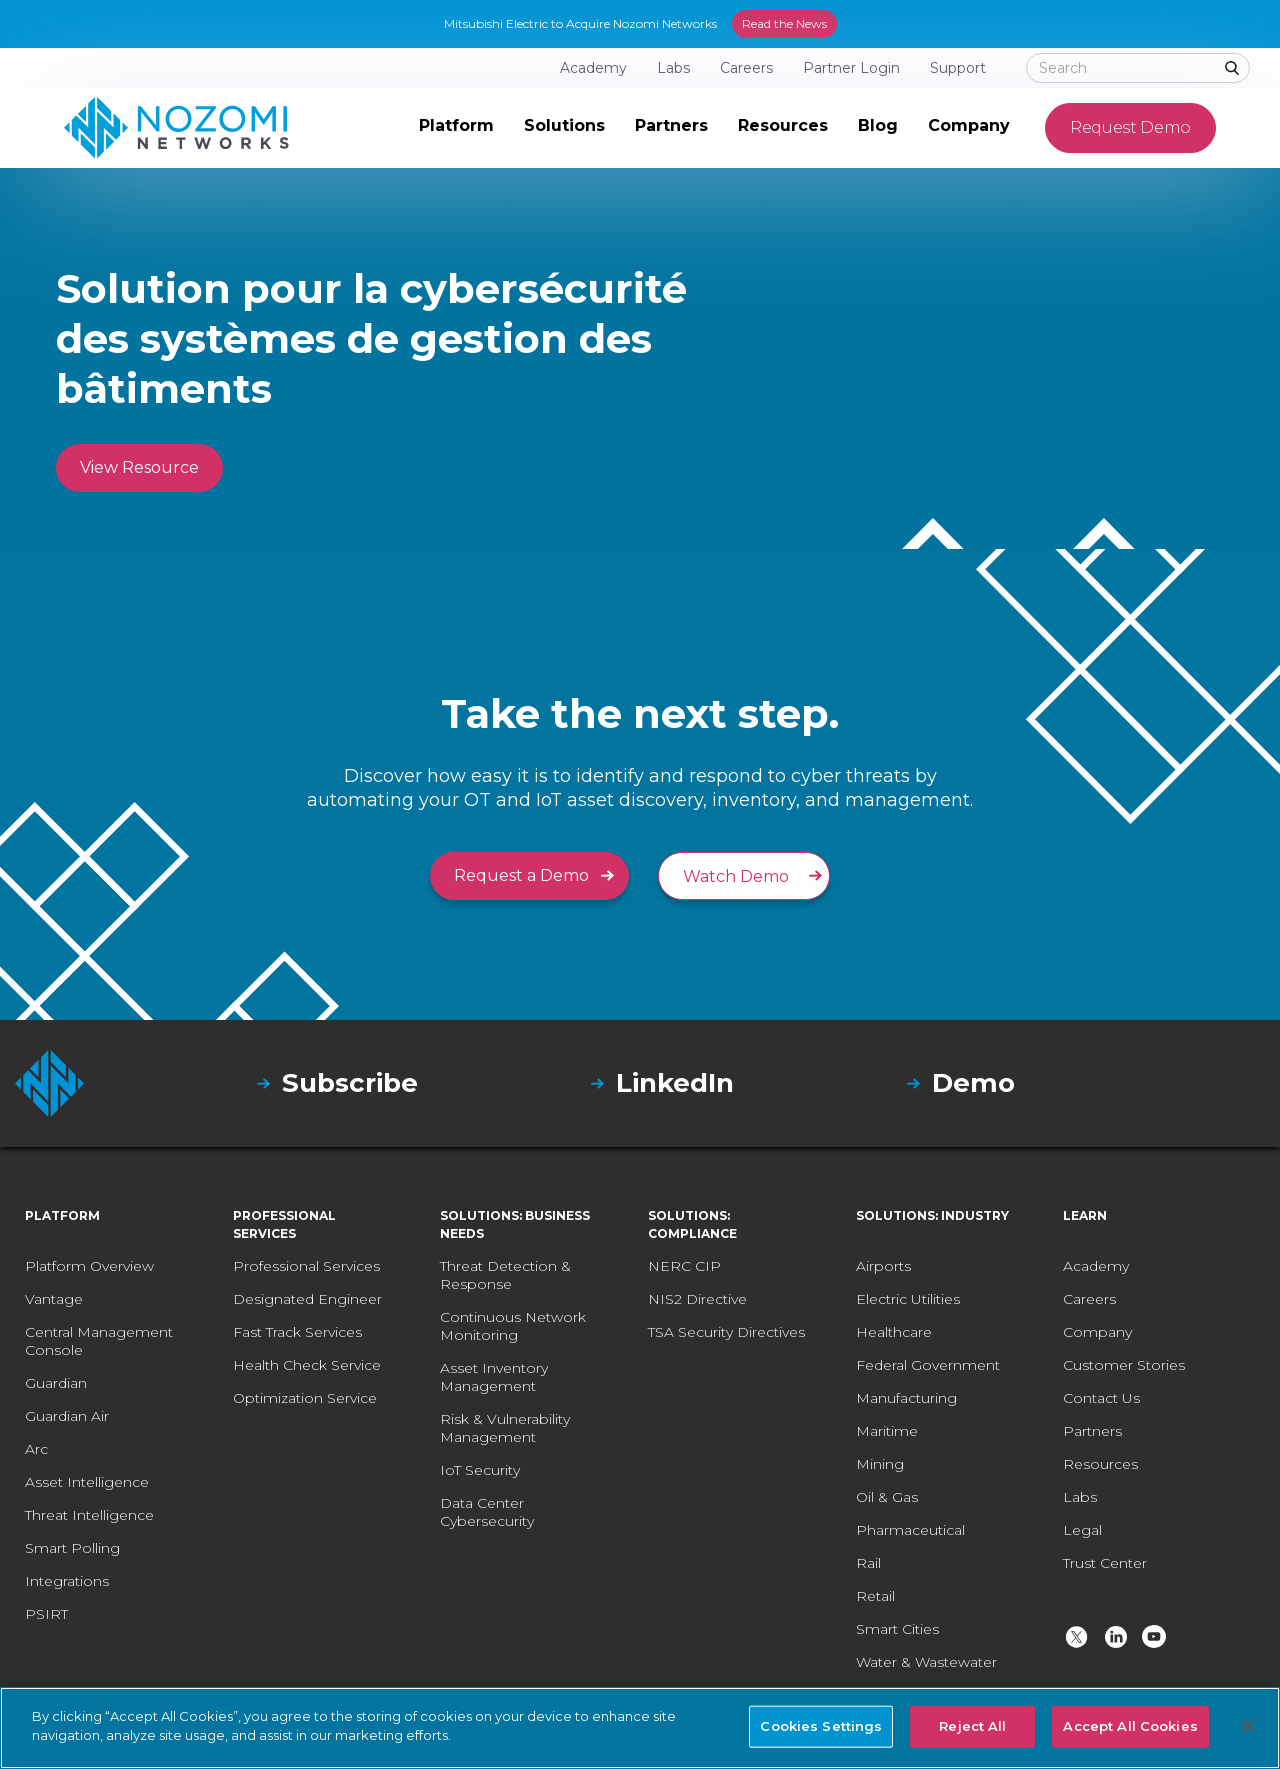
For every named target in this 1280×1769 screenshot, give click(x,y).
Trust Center (1105, 1563)
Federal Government (928, 1365)
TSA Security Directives (726, 1332)
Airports (883, 1266)
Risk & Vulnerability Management (505, 1428)
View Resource (139, 467)
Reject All (972, 1726)
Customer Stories (1124, 1365)
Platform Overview (89, 1266)
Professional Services (306, 1266)
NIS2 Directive (697, 1299)
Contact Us (1101, 1398)
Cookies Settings (821, 1726)
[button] (456, 128)
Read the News (784, 23)
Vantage (54, 1299)
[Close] (1248, 1726)
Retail (875, 1596)
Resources (1100, 1464)
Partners (1092, 1431)
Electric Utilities (908, 1299)
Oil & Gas (887, 1497)
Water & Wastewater (926, 1662)
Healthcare (894, 1332)
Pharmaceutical (910, 1530)
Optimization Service (305, 1398)
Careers (1089, 1299)
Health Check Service (307, 1365)
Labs (1080, 1497)
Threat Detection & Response (505, 1275)
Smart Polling (72, 1548)
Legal (1082, 1530)
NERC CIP (684, 1266)
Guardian (56, 1383)
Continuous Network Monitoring (513, 1326)
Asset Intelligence (87, 1482)
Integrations (67, 1581)
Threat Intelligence (89, 1515)
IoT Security (480, 1470)
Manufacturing (906, 1398)
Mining (880, 1464)
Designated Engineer (307, 1299)
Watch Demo (736, 876)
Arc (36, 1449)
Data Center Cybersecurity (487, 1512)
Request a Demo (521, 875)
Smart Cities (897, 1629)
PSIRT (46, 1614)
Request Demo (1130, 127)
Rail (868, 1563)
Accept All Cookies (1130, 1726)
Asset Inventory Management (494, 1377)
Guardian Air (67, 1416)
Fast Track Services (297, 1332)
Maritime (887, 1431)
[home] (176, 128)
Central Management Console (99, 1341)
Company (1097, 1332)
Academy (1096, 1266)
